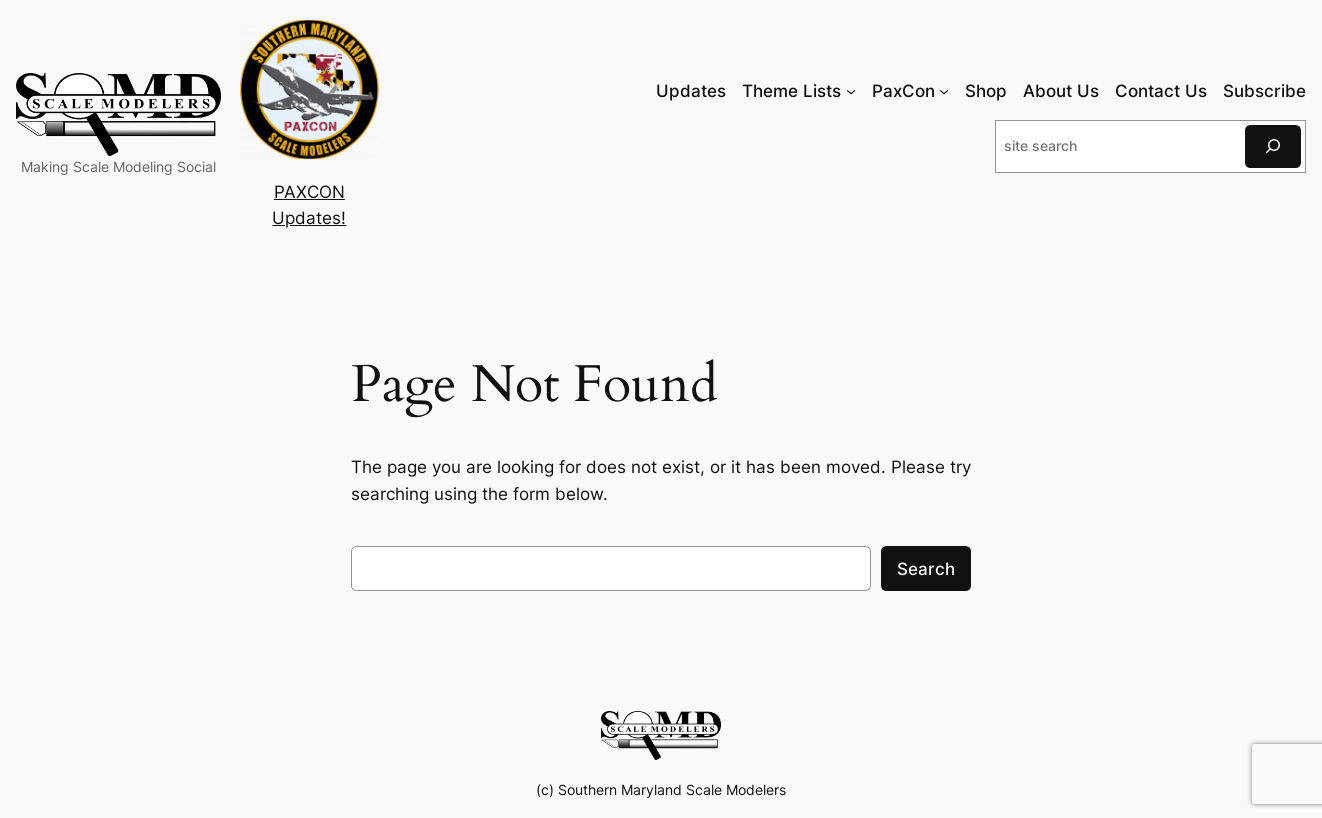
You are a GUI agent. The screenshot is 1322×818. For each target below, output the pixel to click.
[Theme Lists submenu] (851, 91)
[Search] (1273, 146)
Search (926, 569)
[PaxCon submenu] (944, 91)
